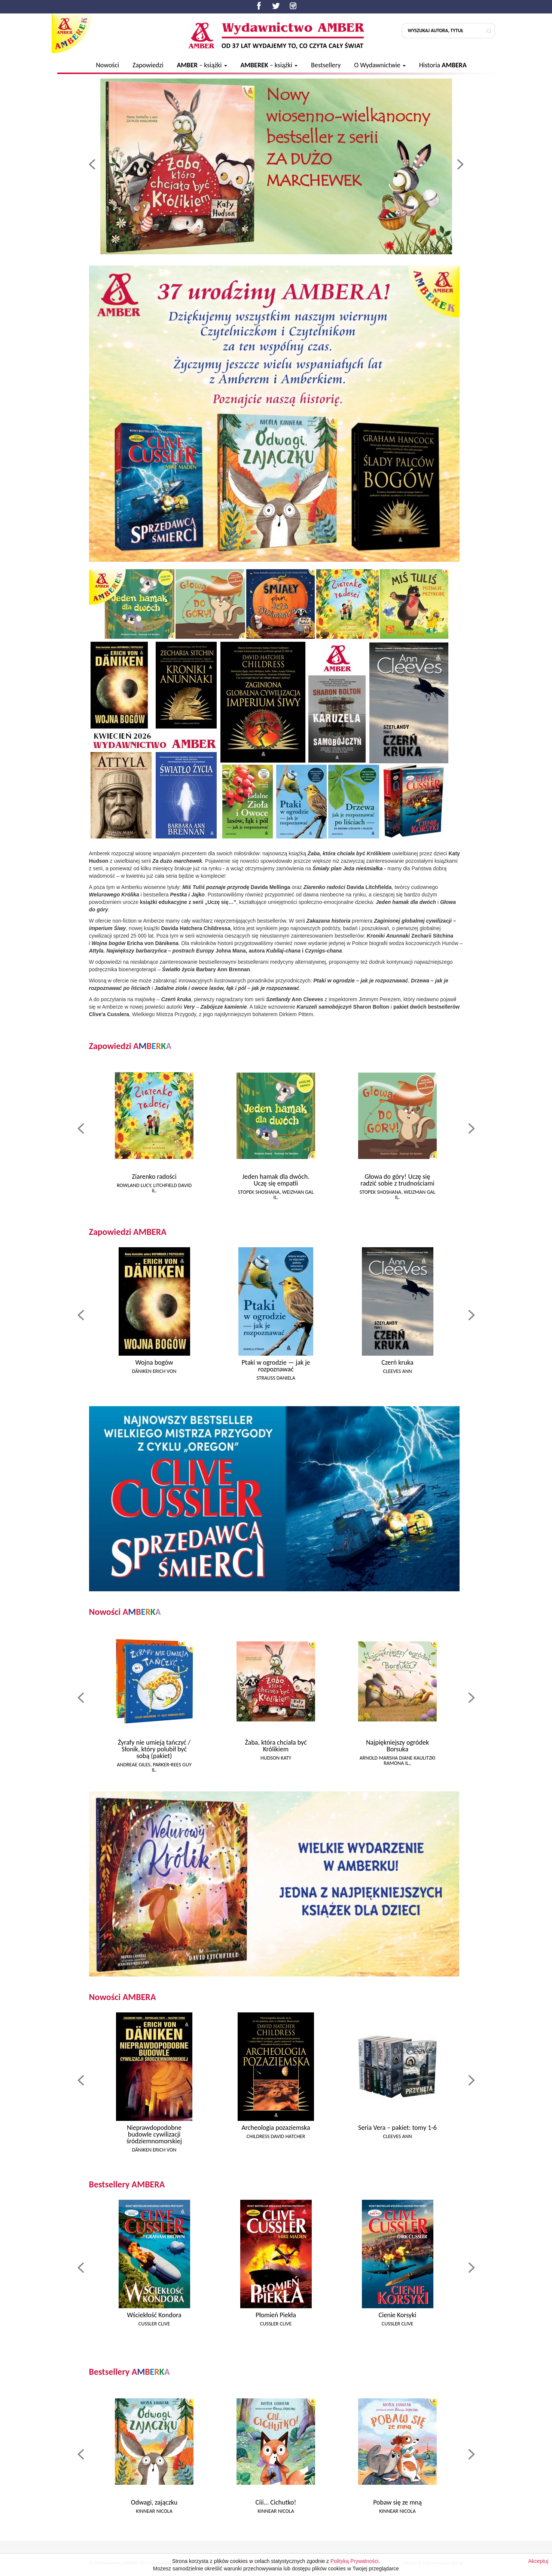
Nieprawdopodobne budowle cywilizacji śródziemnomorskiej (154, 2134)
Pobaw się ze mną (397, 2502)
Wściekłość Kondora (154, 2315)
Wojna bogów (154, 1362)
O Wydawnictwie (380, 65)
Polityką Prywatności (354, 2568)
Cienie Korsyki (398, 2315)
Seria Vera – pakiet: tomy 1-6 (397, 2127)
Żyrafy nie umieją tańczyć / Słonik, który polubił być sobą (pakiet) (154, 1749)
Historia (443, 65)
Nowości (107, 65)
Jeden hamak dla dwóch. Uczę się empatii (275, 1179)
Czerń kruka (397, 1362)
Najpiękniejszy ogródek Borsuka (397, 1745)
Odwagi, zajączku (154, 2502)
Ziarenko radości (154, 1176)
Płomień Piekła (276, 2315)
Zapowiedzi (148, 65)
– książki (202, 65)
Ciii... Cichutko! (276, 2502)
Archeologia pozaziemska (275, 2127)
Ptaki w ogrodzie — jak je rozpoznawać (275, 1365)
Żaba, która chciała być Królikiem (276, 1745)
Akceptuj (538, 2568)
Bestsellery (326, 65)
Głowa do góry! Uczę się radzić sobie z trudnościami (397, 1179)
